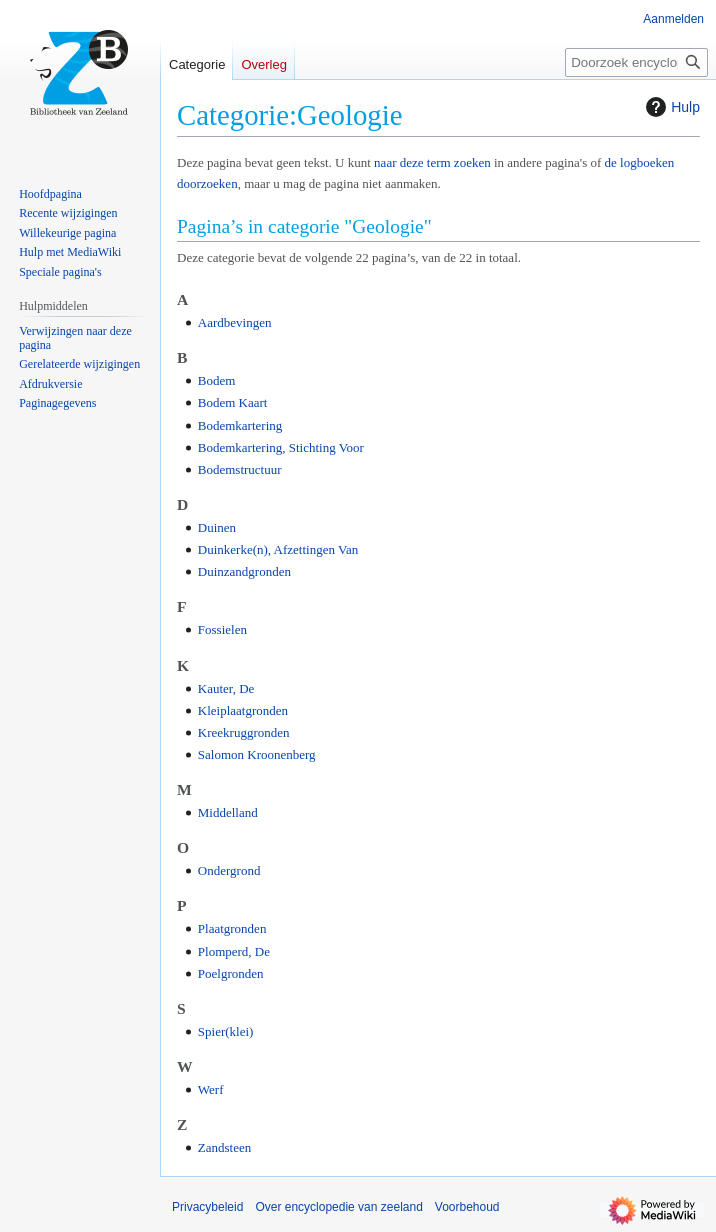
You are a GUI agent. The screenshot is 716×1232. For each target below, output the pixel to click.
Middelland (228, 812)
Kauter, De (226, 688)
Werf (211, 1089)
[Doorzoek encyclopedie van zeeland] (636, 62)
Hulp (670, 107)
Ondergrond (229, 870)
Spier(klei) (226, 1031)
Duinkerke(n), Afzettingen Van (278, 549)
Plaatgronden (232, 928)
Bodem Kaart (233, 402)
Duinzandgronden (244, 571)
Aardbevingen (235, 322)
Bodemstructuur (240, 469)
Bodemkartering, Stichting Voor (281, 447)
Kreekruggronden (244, 732)
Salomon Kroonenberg (257, 754)
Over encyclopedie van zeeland (338, 1207)
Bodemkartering (240, 425)
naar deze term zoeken (432, 162)
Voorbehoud (467, 1207)
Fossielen (222, 629)
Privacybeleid (207, 1207)
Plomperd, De (234, 951)
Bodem (217, 380)
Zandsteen (224, 1147)
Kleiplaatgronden (243, 710)
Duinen (217, 527)
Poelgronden (231, 973)
